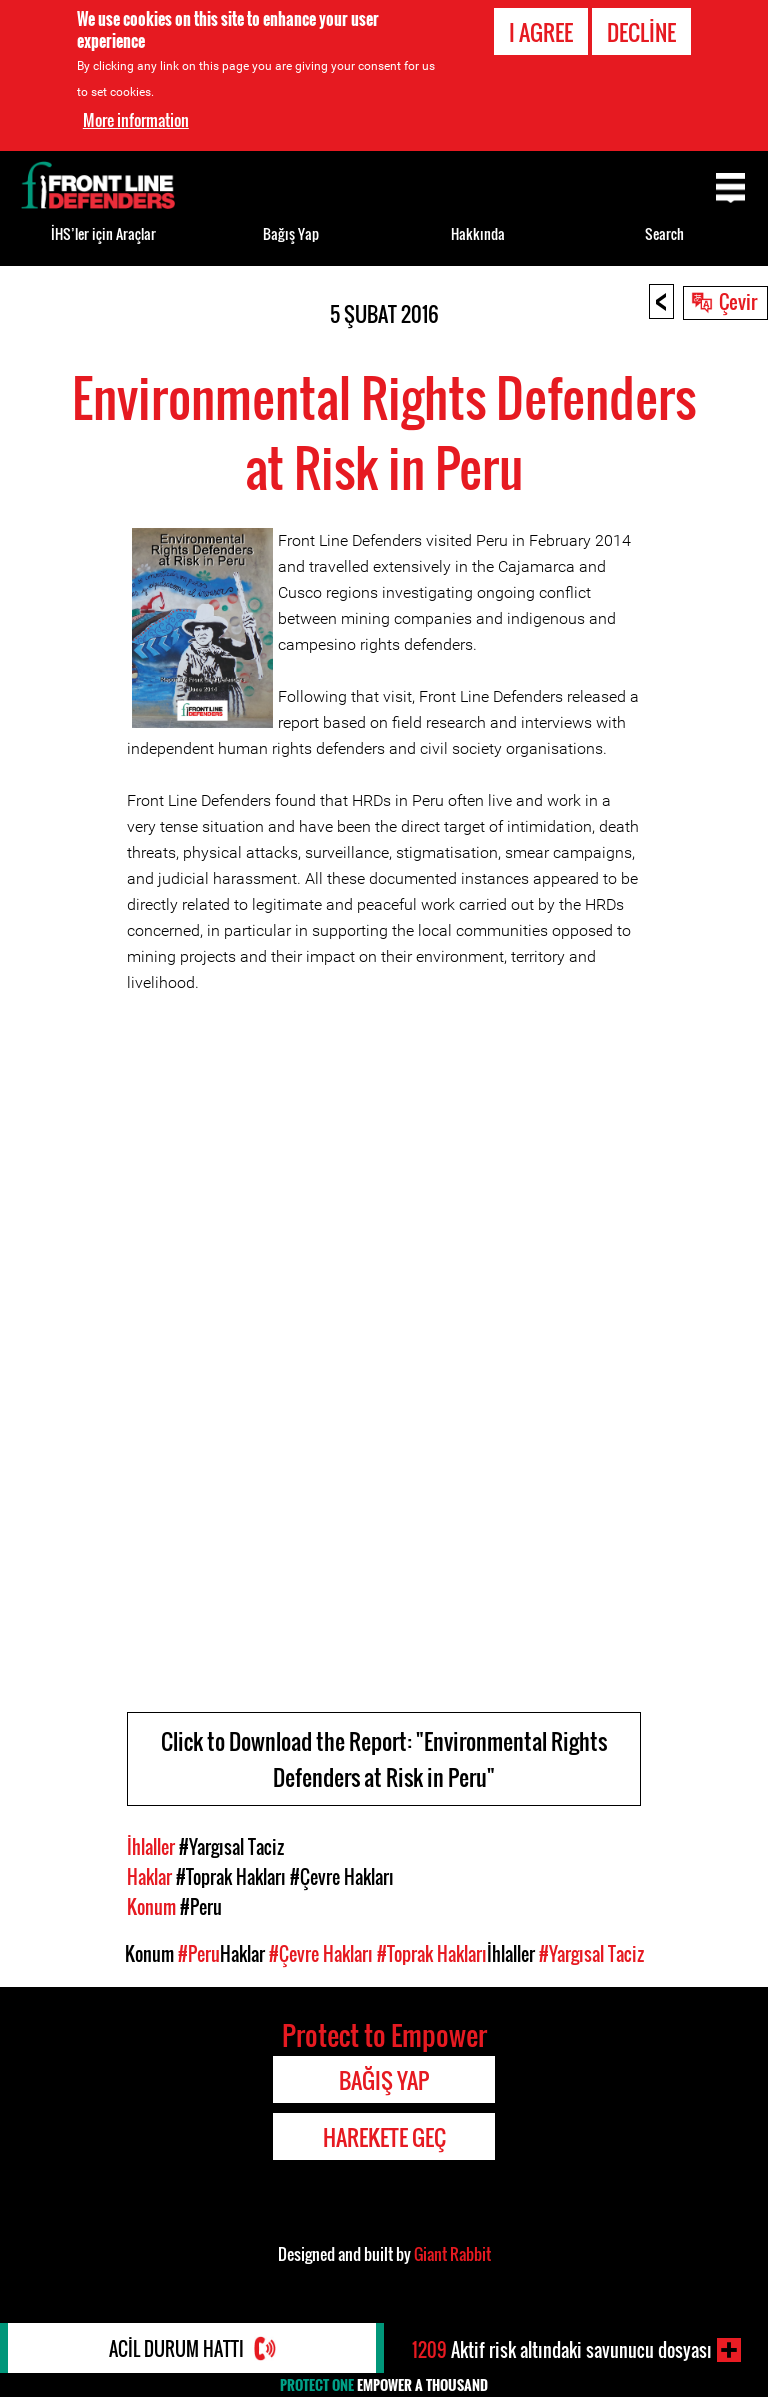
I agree (541, 32)
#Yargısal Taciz (231, 1847)
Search (664, 233)
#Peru (201, 1907)
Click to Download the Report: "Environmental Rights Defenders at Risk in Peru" (384, 1759)
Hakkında (478, 233)
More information (136, 120)
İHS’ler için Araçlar (103, 233)
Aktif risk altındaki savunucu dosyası (562, 2350)
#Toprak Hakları (231, 1877)
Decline (641, 32)
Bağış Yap (291, 233)
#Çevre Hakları (342, 1877)
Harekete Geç (384, 2137)
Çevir (738, 301)
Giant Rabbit (452, 2254)
